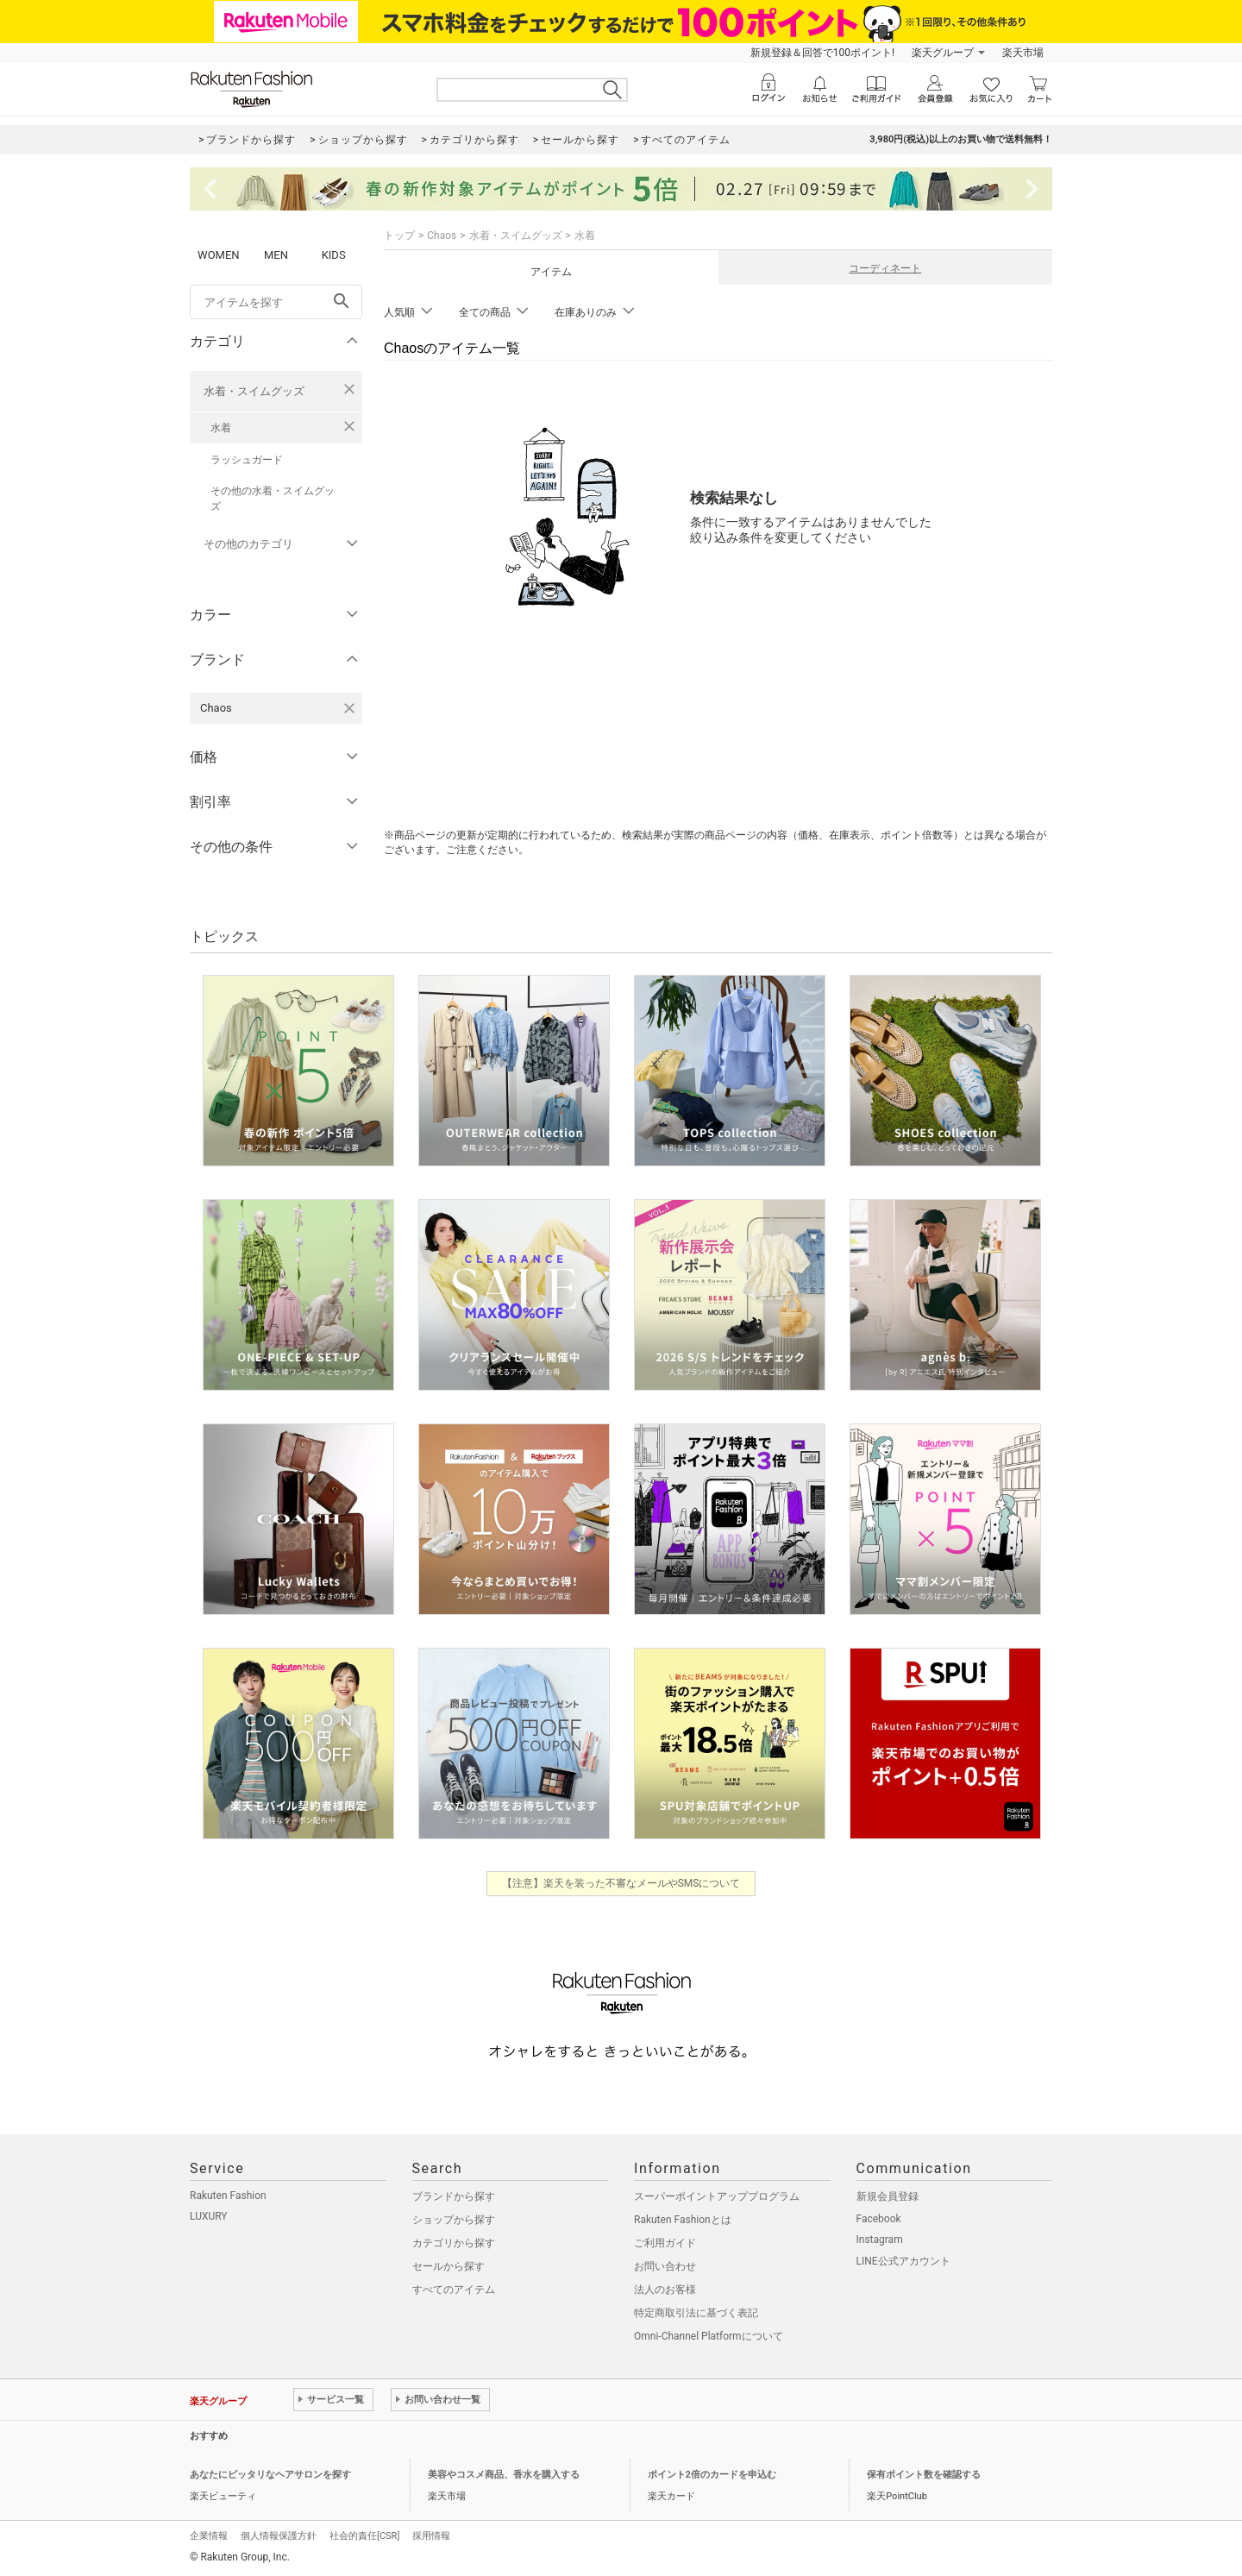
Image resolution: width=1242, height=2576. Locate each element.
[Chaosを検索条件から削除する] (349, 708)
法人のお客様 (665, 2290)
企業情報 (209, 2535)
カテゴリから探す (453, 2243)
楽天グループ (943, 53)
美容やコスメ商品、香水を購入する (504, 2474)
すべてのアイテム (453, 2290)
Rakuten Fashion (228, 2196)
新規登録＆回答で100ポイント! (822, 53)
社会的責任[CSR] (364, 2535)
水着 (220, 428)
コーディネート (885, 268)
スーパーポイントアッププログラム (717, 2196)
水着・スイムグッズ (254, 391)
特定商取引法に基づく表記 (696, 2313)
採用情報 (431, 2535)
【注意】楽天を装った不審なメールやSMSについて (621, 1883)
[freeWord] (276, 302)
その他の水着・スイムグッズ (272, 498)
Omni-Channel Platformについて (708, 2336)
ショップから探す (453, 2220)
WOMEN (219, 254)
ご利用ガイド (665, 2243)
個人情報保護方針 (279, 2535)
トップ (399, 235)
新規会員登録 (887, 2196)
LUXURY (209, 2216)
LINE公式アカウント (903, 2261)
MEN (276, 254)
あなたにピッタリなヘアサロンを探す (270, 2474)
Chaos (441, 235)
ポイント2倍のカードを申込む (712, 2474)
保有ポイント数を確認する (924, 2474)
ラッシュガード (246, 460)
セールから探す (448, 2266)
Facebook (878, 2219)
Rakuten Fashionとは (682, 2220)
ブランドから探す (453, 2196)
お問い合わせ (665, 2266)
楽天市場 (1023, 53)
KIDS (334, 254)
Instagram (879, 2240)
